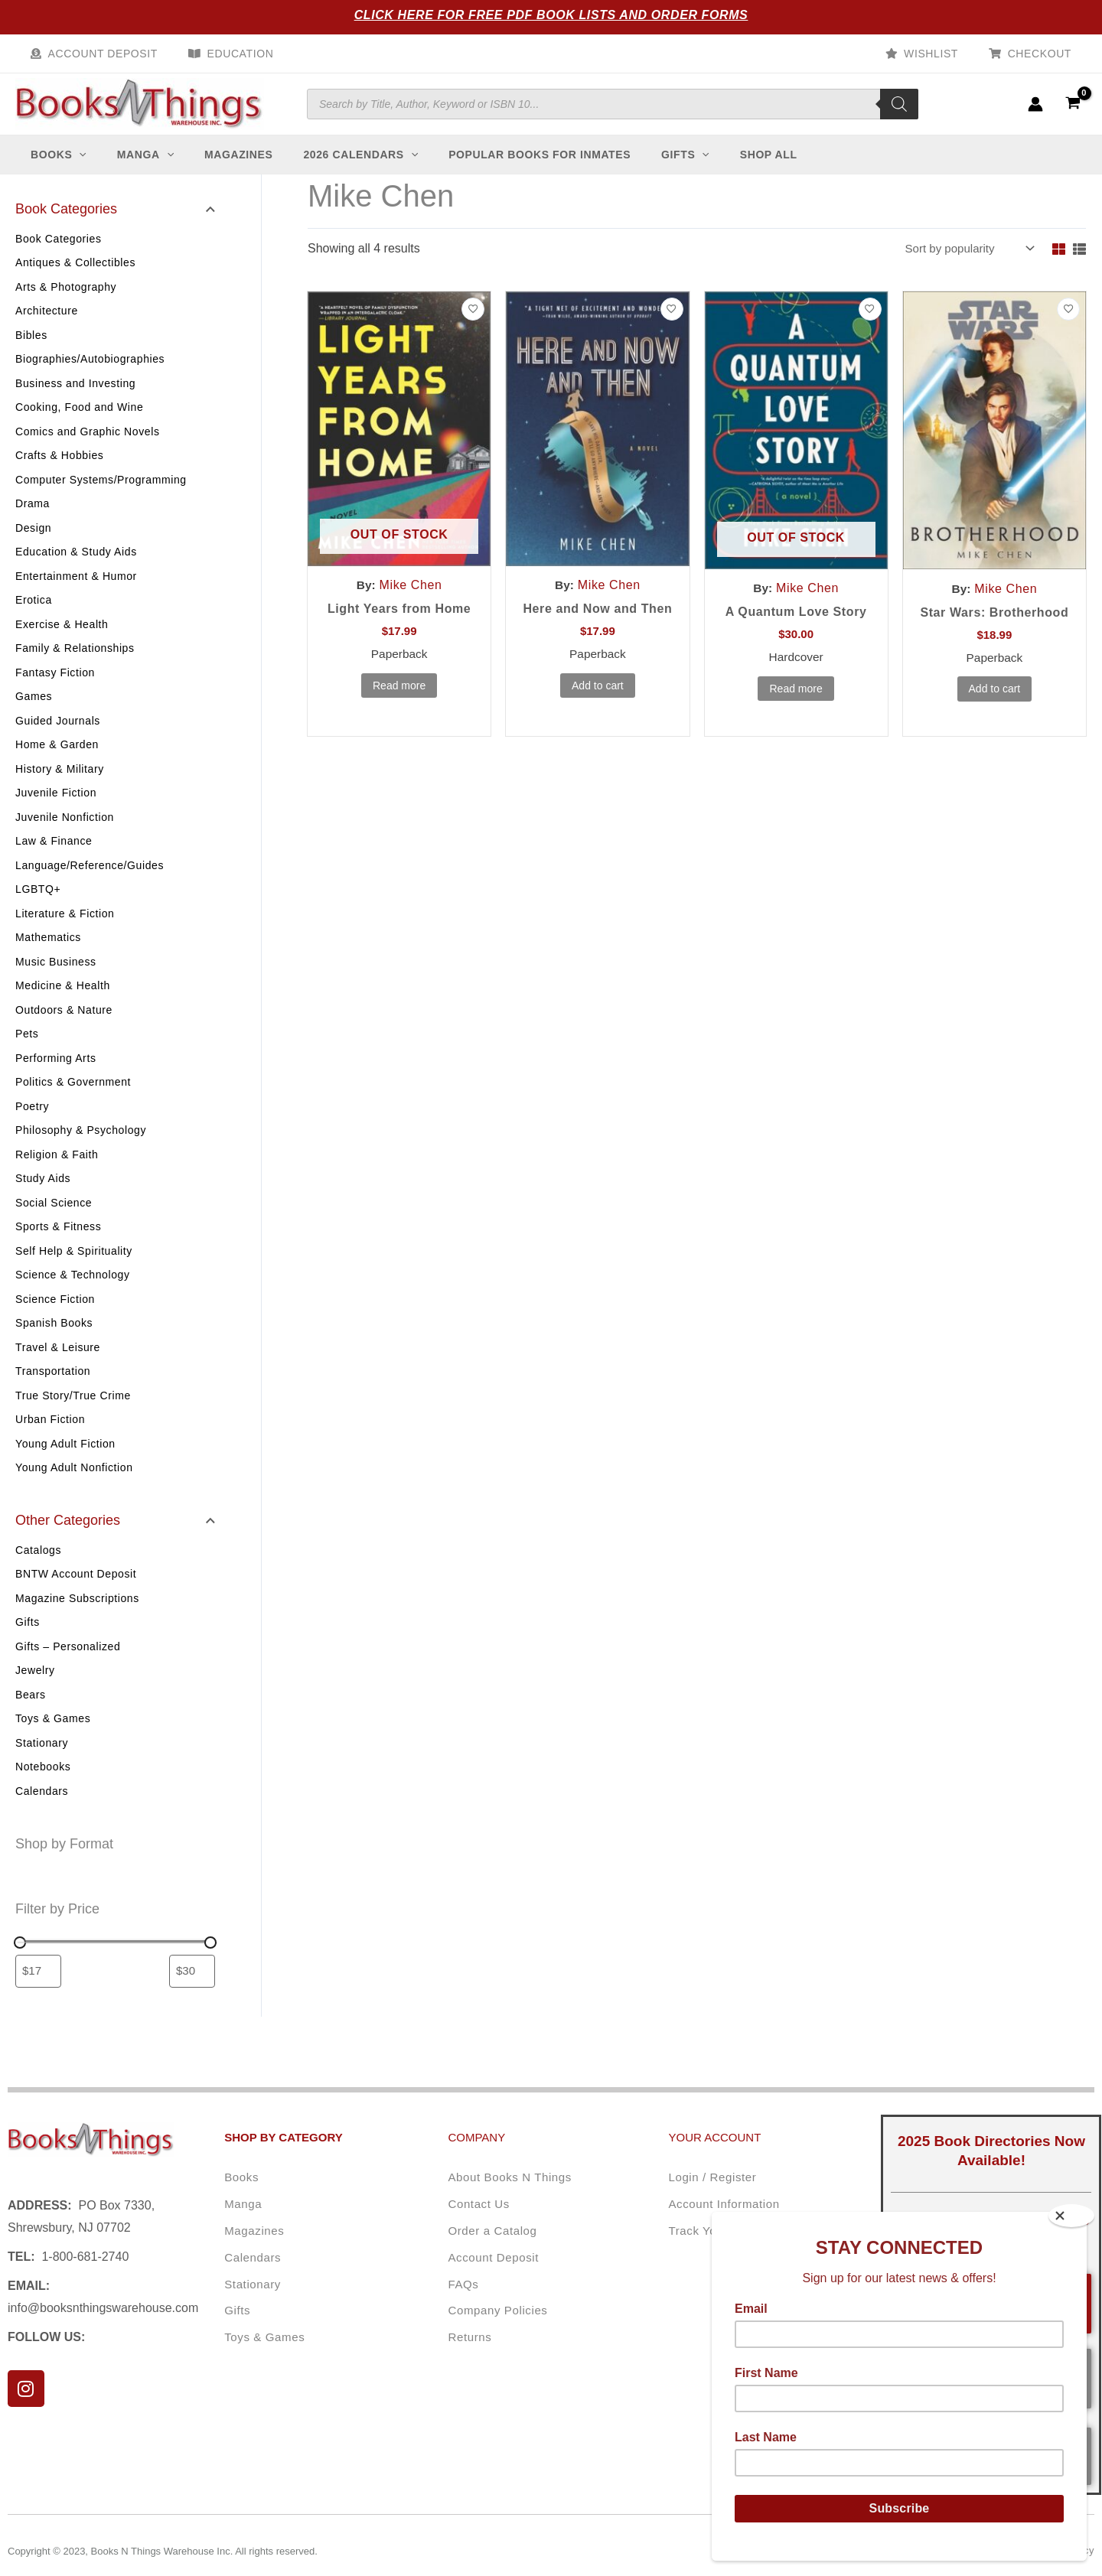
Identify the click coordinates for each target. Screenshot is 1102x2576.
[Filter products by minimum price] (38, 1988)
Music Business (55, 977)
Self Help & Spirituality (73, 1266)
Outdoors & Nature (63, 1025)
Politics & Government (73, 1097)
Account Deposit (98, 53)
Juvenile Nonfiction (64, 832)
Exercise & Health (61, 639)
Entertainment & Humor (76, 591)
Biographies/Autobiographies (90, 374)
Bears (30, 1711)
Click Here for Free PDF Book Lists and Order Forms (551, 14)
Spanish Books (54, 1338)
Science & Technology (72, 1290)
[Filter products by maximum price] (192, 1988)
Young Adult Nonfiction (74, 1483)
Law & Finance (53, 856)
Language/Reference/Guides (89, 880)
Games (33, 711)
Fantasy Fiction (55, 688)
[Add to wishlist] (472, 325)
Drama (32, 519)
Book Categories (58, 254)
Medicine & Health (62, 1001)
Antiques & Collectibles (75, 278)
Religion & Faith (56, 1170)
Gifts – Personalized (67, 1662)
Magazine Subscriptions (77, 1614)
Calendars (41, 1807)
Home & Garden (57, 760)
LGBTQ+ (37, 904)
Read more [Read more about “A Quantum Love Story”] (795, 705)
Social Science (53, 1218)
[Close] (1071, 2215)
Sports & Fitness (58, 1242)
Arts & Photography (65, 302)
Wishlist (945, 53)
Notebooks (42, 1782)
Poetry (32, 1121)
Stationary (41, 1759)
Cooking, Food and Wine (79, 422)
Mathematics (48, 952)
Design (33, 543)
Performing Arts (55, 1073)
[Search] (899, 111)
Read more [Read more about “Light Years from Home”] (399, 702)
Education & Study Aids (76, 567)
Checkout (1044, 53)
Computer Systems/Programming (101, 495)
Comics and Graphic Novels (87, 447)
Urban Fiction (50, 1434)
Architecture (46, 326)
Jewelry (35, 1686)
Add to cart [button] (598, 702)
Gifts (27, 1638)
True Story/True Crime (73, 1411)
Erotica (33, 615)
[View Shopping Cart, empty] (1072, 111)
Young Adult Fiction (65, 1459)
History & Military (59, 784)
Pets (26, 1049)
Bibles (31, 350)
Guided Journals (57, 736)
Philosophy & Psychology (80, 1145)
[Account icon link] (1035, 111)
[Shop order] (963, 264)
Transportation (52, 1386)
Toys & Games (52, 1734)
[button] (86, 170)
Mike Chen (411, 600)
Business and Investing (75, 398)
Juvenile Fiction (55, 808)
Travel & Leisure (57, 1362)
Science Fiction (55, 1314)
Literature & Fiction (65, 929)
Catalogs (38, 1566)
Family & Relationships (75, 663)
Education (227, 53)
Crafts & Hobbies (59, 470)
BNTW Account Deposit (75, 1590)
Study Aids (42, 1193)
